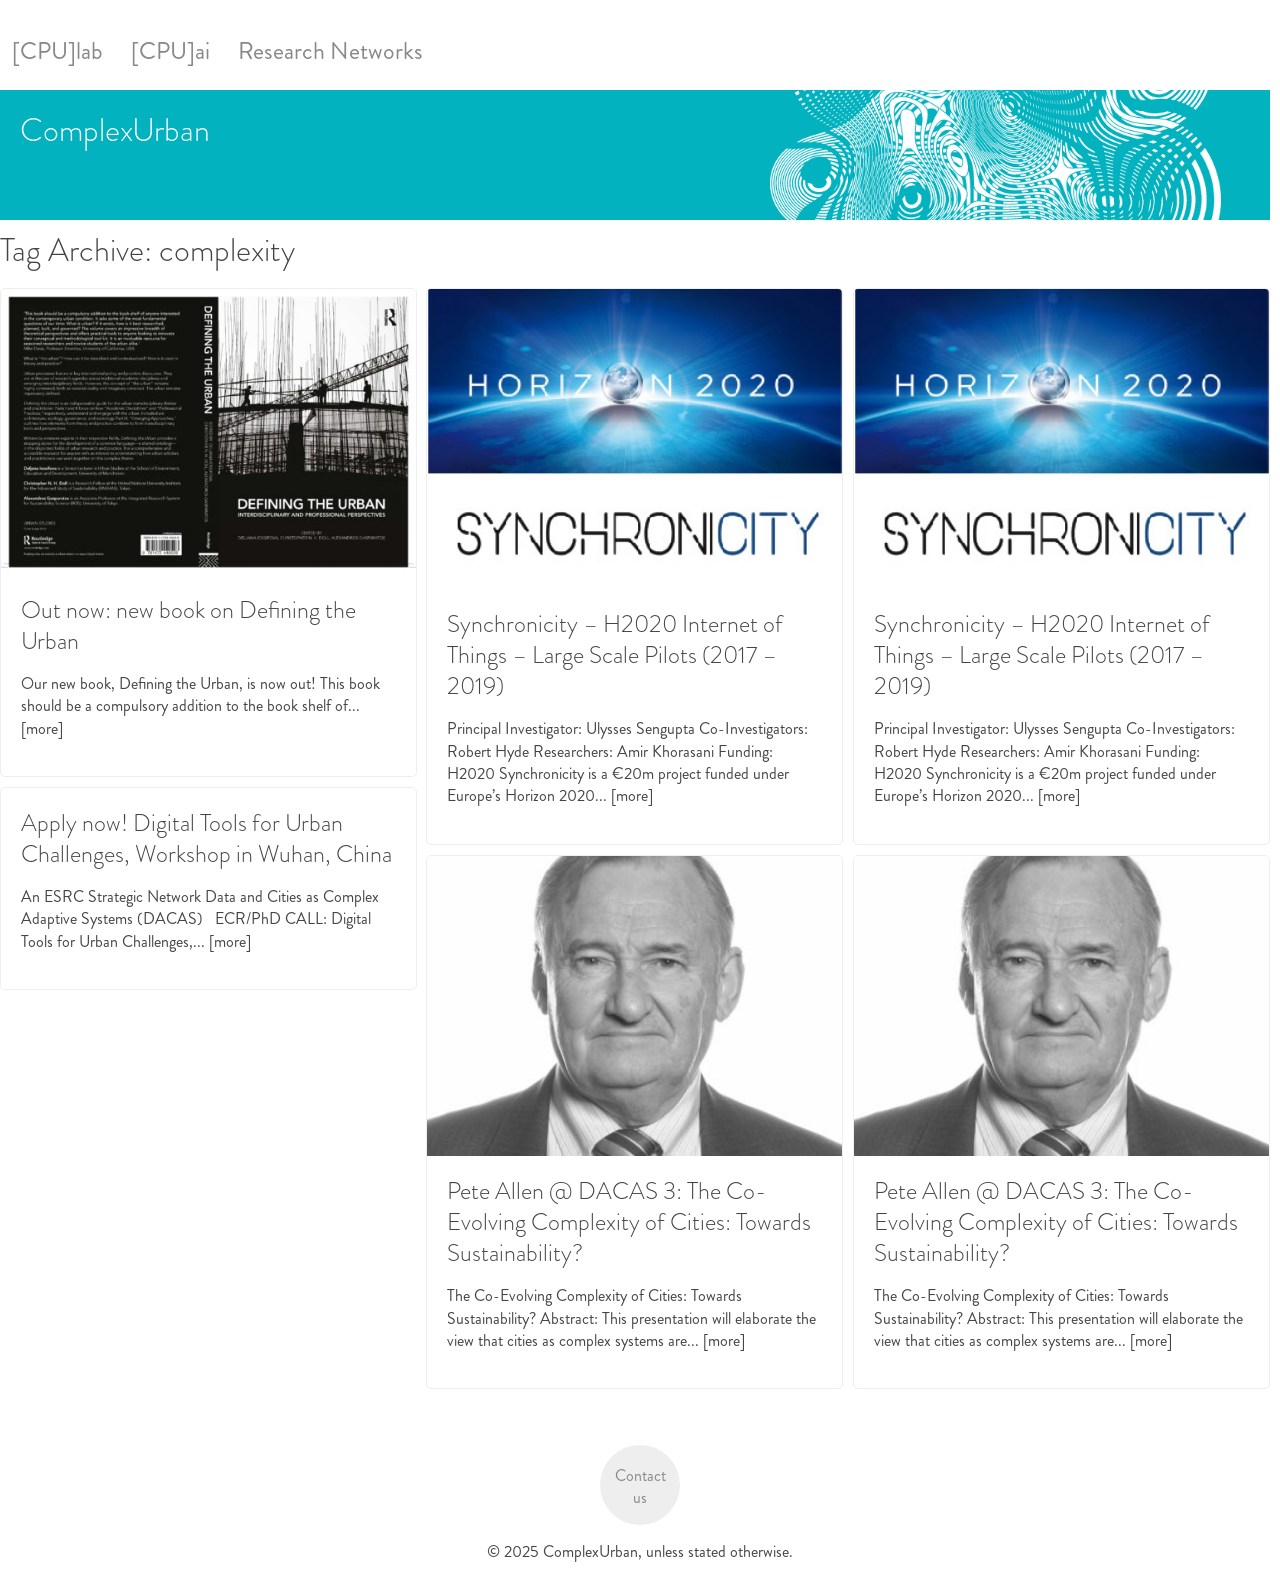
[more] (42, 728)
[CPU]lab (57, 51)
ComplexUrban (115, 130)
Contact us (640, 1486)
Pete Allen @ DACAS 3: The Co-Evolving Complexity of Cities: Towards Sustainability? (629, 1222)
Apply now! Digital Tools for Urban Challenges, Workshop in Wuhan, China (206, 838)
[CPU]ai (170, 51)
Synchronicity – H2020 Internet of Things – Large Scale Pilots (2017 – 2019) (615, 655)
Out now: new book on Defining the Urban (188, 625)
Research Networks (330, 51)
